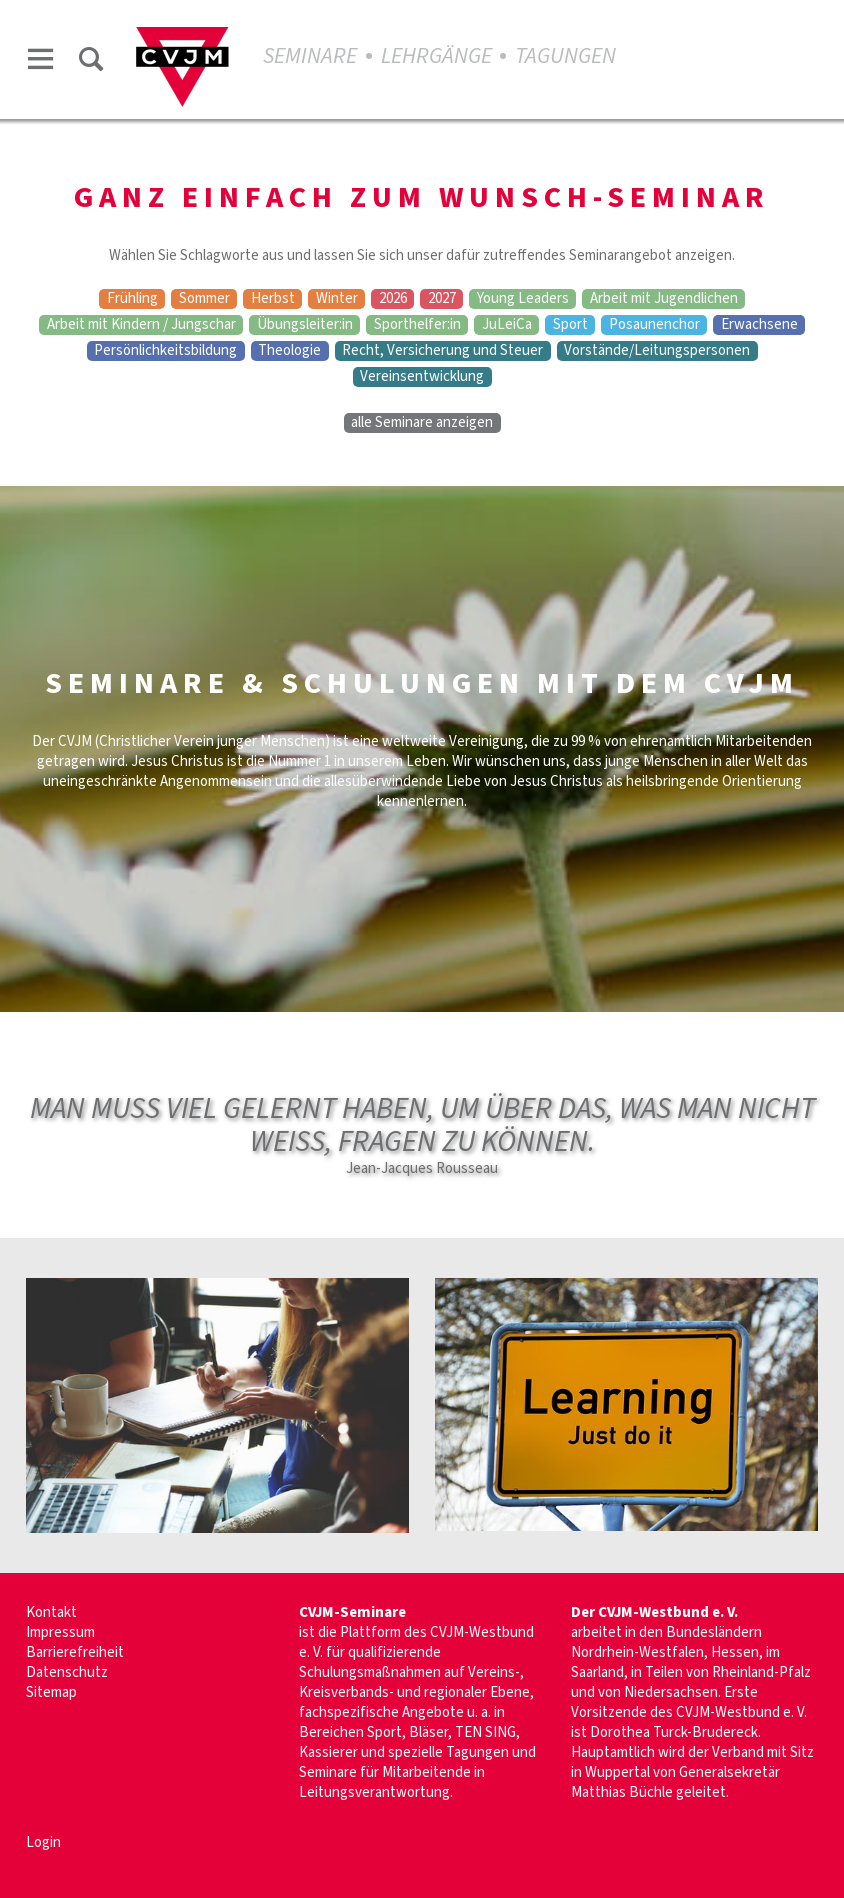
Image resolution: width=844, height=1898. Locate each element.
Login (43, 1842)
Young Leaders (523, 299)
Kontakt (51, 1612)
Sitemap (51, 1692)
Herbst (273, 299)
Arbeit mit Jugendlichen (664, 299)
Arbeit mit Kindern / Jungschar (141, 325)
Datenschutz (67, 1672)
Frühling (132, 299)
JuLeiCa (507, 325)
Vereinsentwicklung (422, 377)
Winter (337, 299)
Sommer (204, 299)
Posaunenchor (654, 325)
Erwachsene (759, 325)
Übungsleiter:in (305, 325)
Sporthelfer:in (417, 325)
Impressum (60, 1632)
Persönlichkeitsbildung (165, 351)
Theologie (289, 351)
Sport (570, 325)
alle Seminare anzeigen (422, 423)
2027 (442, 299)
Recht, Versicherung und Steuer (442, 351)
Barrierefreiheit (75, 1652)
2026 (393, 299)
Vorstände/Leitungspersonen (657, 351)
